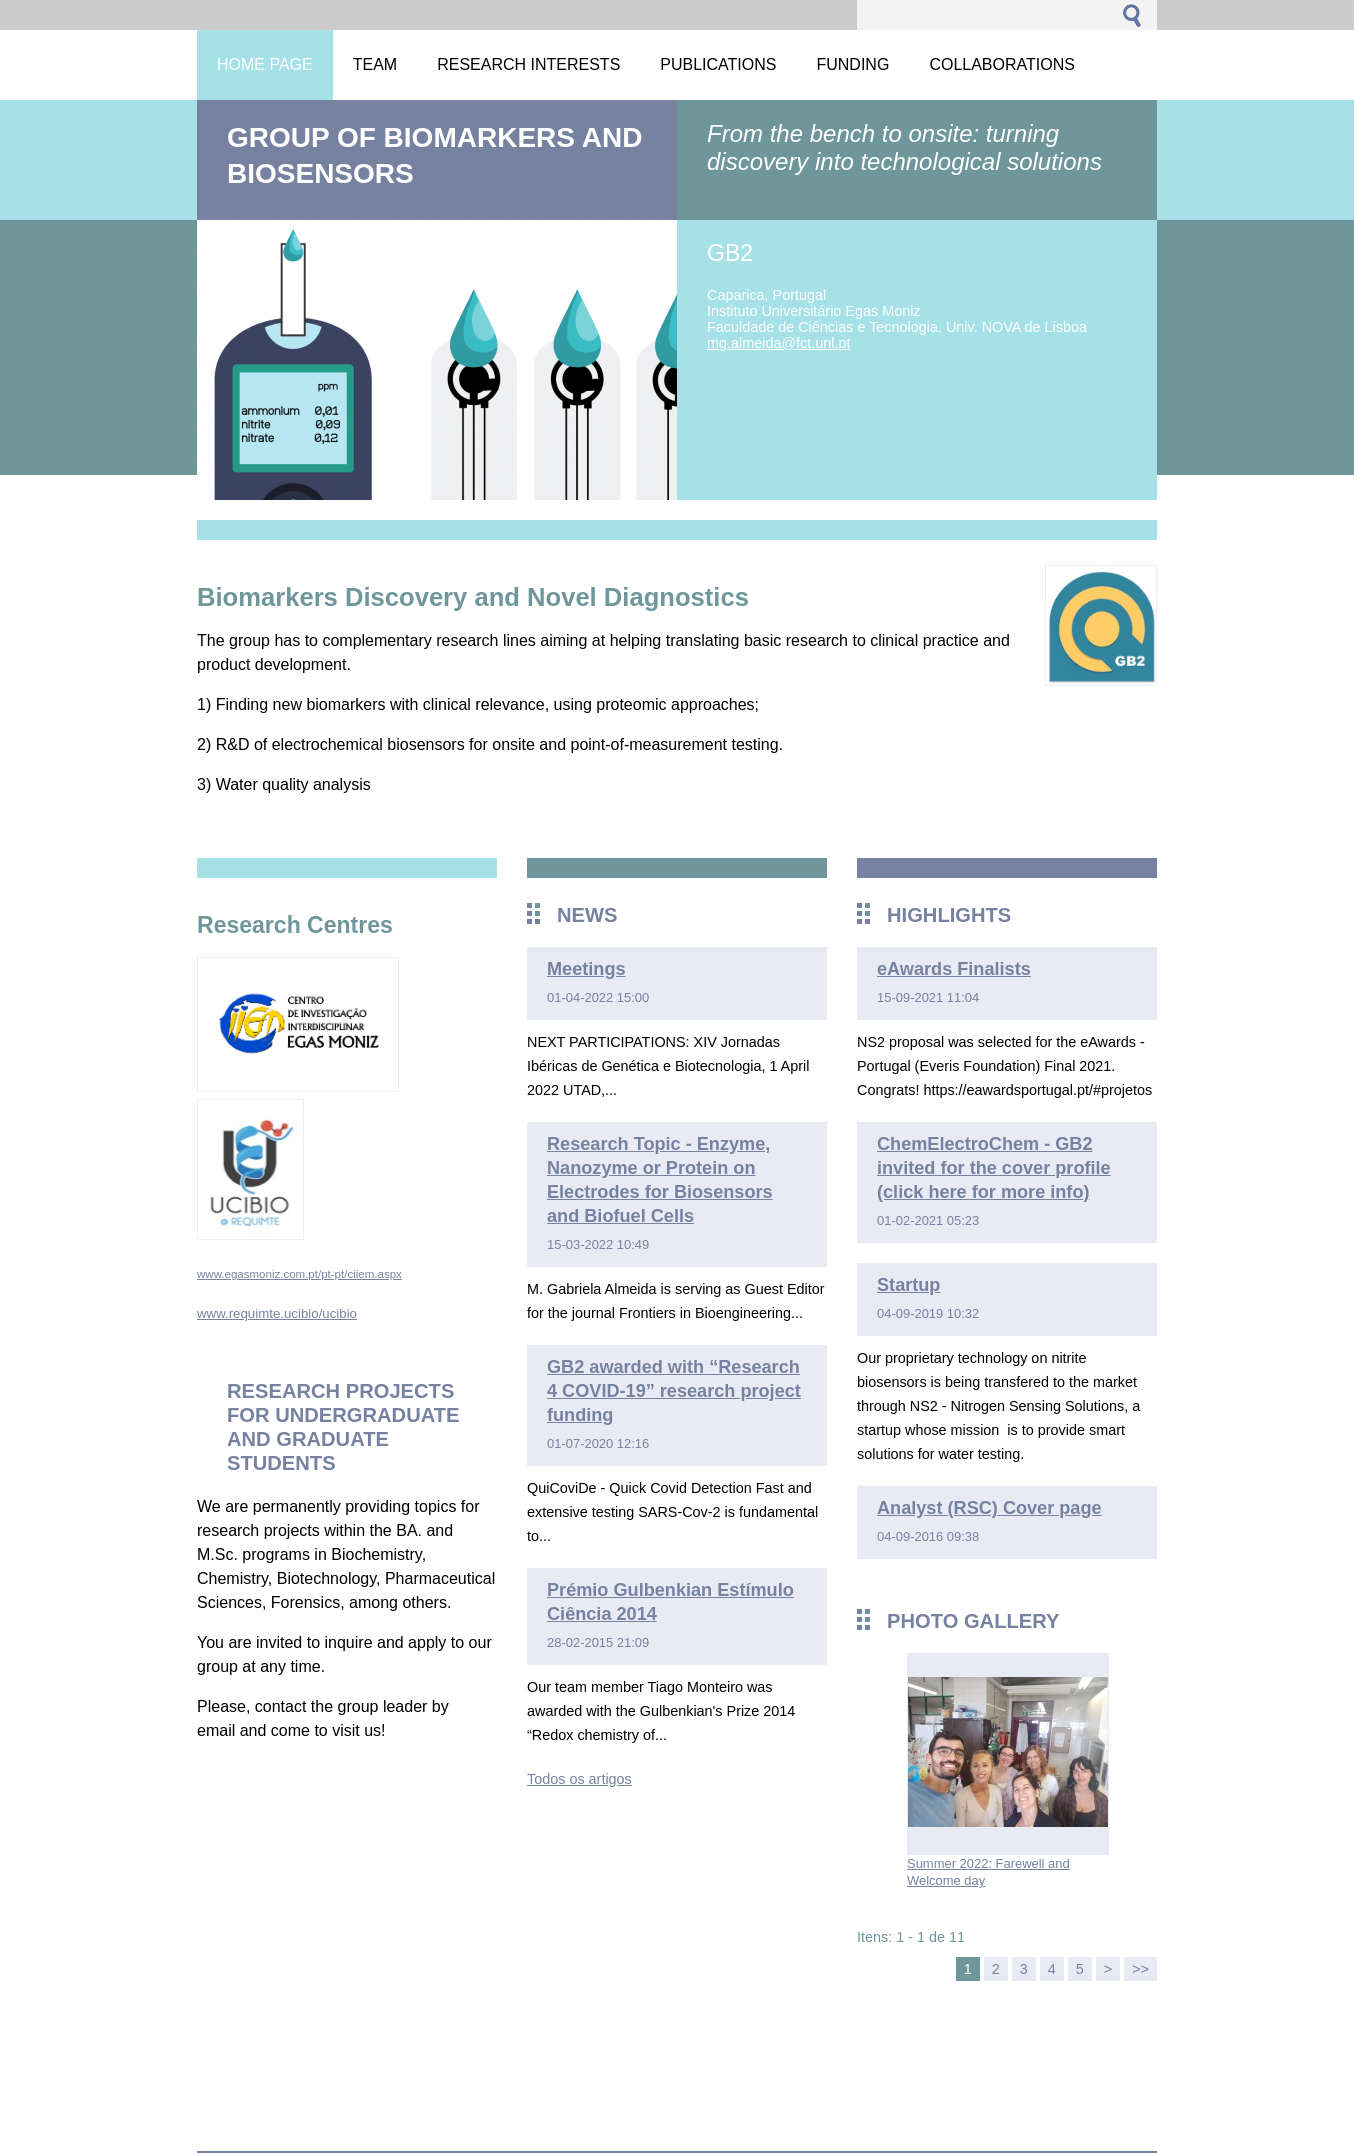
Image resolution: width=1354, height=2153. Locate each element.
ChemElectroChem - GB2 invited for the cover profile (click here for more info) (994, 1168)
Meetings (586, 969)
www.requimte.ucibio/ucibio (277, 1313)
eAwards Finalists (954, 969)
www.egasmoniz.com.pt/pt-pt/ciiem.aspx (299, 1274)
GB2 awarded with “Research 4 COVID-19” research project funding (674, 1391)
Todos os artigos (579, 1779)
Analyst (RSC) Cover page (989, 1508)
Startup (908, 1285)
